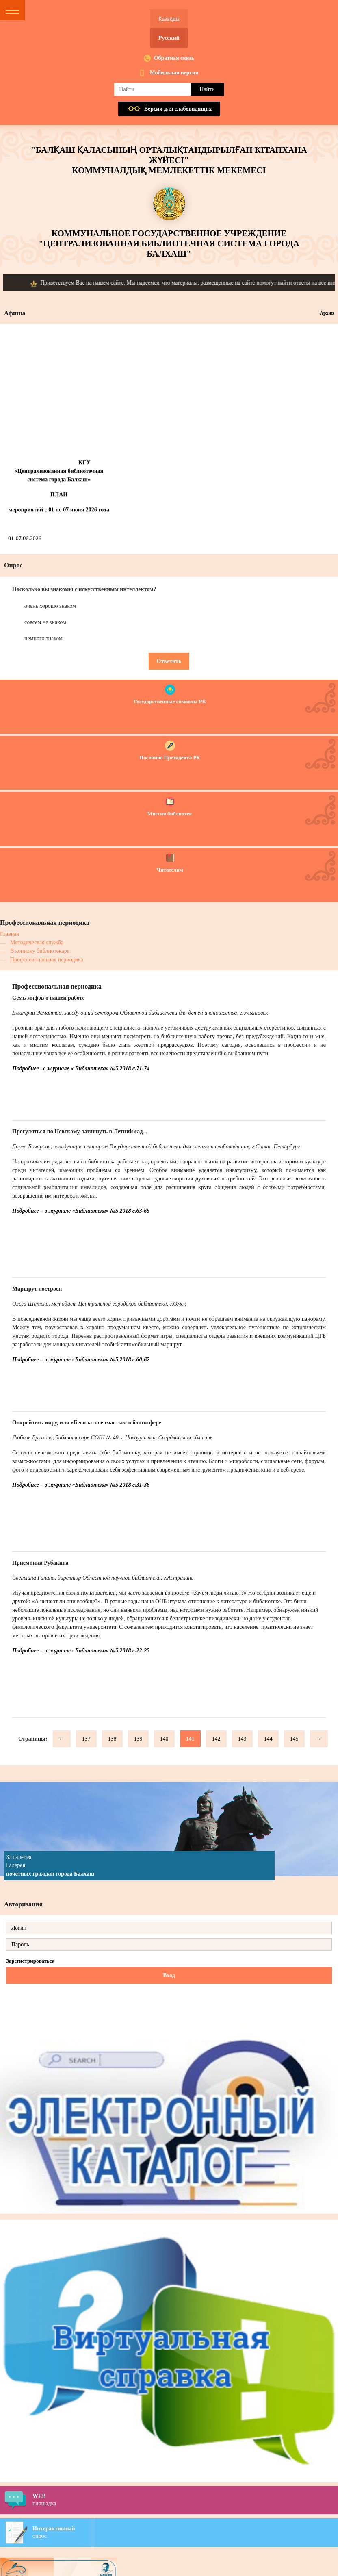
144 (268, 1739)
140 (164, 1739)
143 (242, 1739)
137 (86, 1739)
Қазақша (169, 19)
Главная (9, 934)
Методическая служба (36, 942)
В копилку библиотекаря (39, 951)
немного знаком (43, 638)
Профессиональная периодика (46, 959)
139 (138, 1739)
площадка (185, 2499)
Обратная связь (174, 58)
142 (216, 1739)
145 (294, 1739)
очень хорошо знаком (50, 606)
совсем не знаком (45, 622)
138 (112, 1739)
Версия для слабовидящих (178, 109)
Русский (169, 38)
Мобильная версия (174, 73)
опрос (185, 2532)
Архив (327, 313)
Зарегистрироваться (30, 1961)
